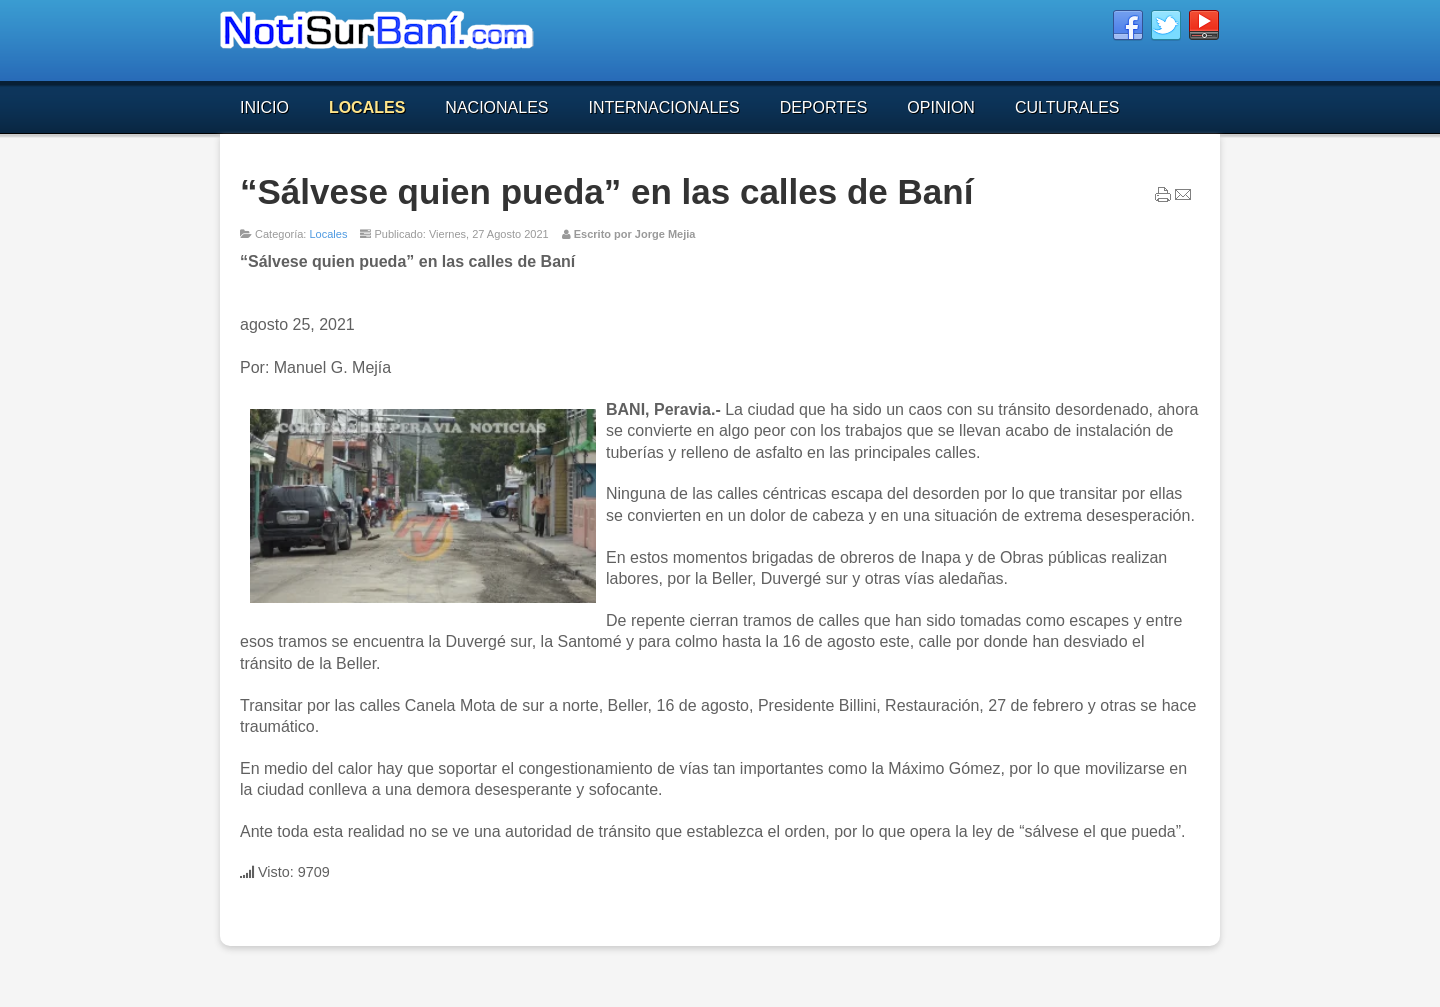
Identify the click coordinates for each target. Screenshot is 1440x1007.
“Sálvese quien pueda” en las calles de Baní (606, 191)
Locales (328, 234)
